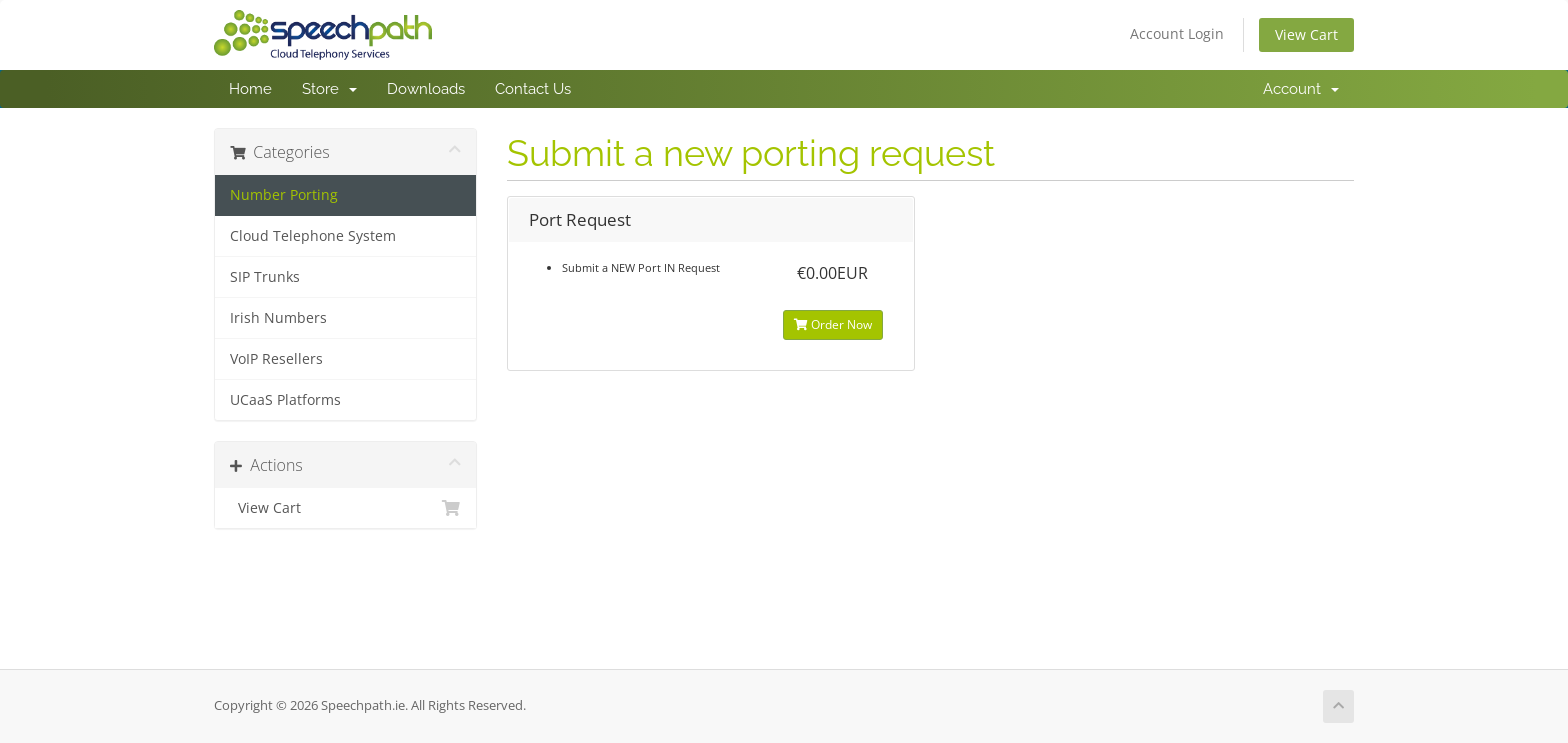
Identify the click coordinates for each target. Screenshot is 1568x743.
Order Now (833, 324)
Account (1301, 89)
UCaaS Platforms (285, 400)
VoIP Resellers (276, 359)
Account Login (1177, 33)
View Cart (1306, 34)
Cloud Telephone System (313, 236)
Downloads (426, 89)
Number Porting (284, 195)
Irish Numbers (278, 318)
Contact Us (533, 89)
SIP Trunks (265, 277)
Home (250, 89)
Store (329, 89)
